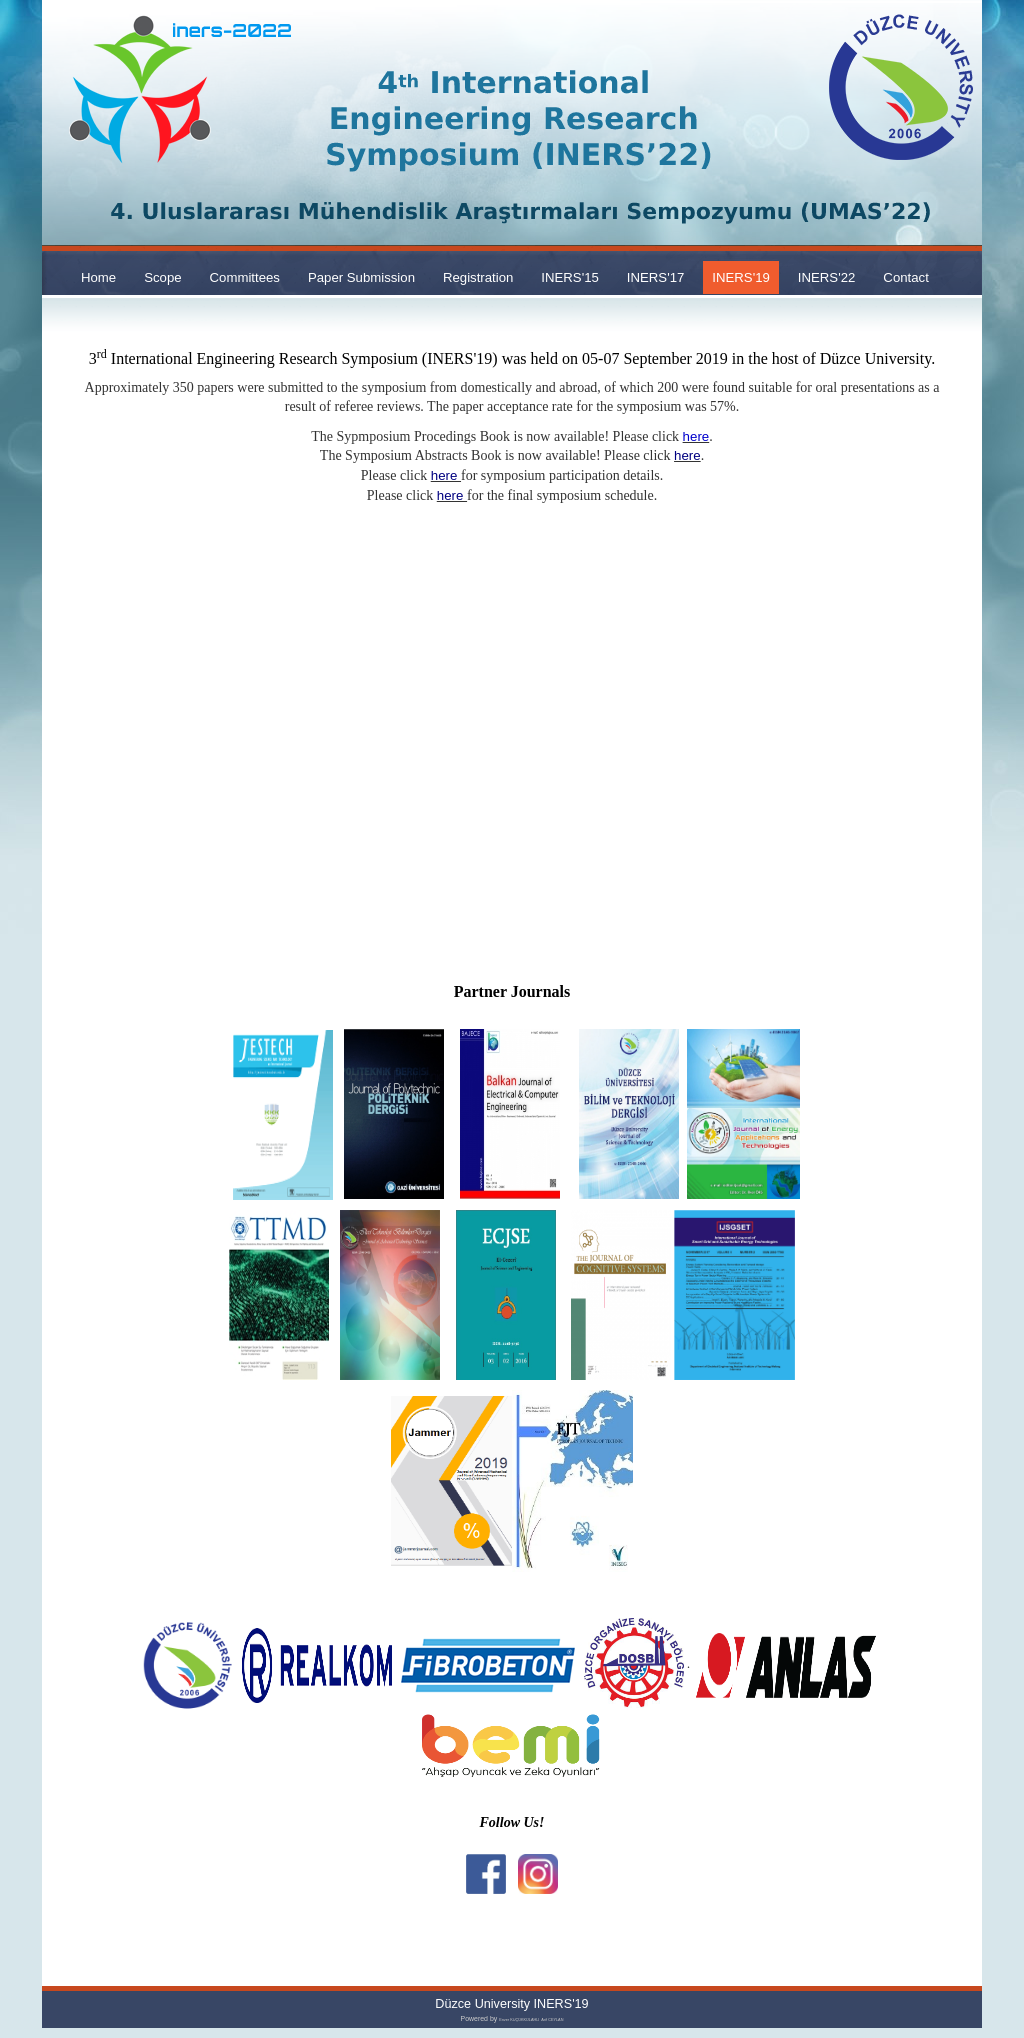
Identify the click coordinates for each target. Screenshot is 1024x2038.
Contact (905, 277)
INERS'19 (741, 277)
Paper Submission (361, 277)
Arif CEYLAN (552, 2020)
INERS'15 (570, 277)
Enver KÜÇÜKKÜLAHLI (519, 2020)
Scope (162, 277)
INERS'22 (827, 277)
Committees (245, 277)
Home (98, 277)
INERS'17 (656, 277)
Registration (478, 277)
